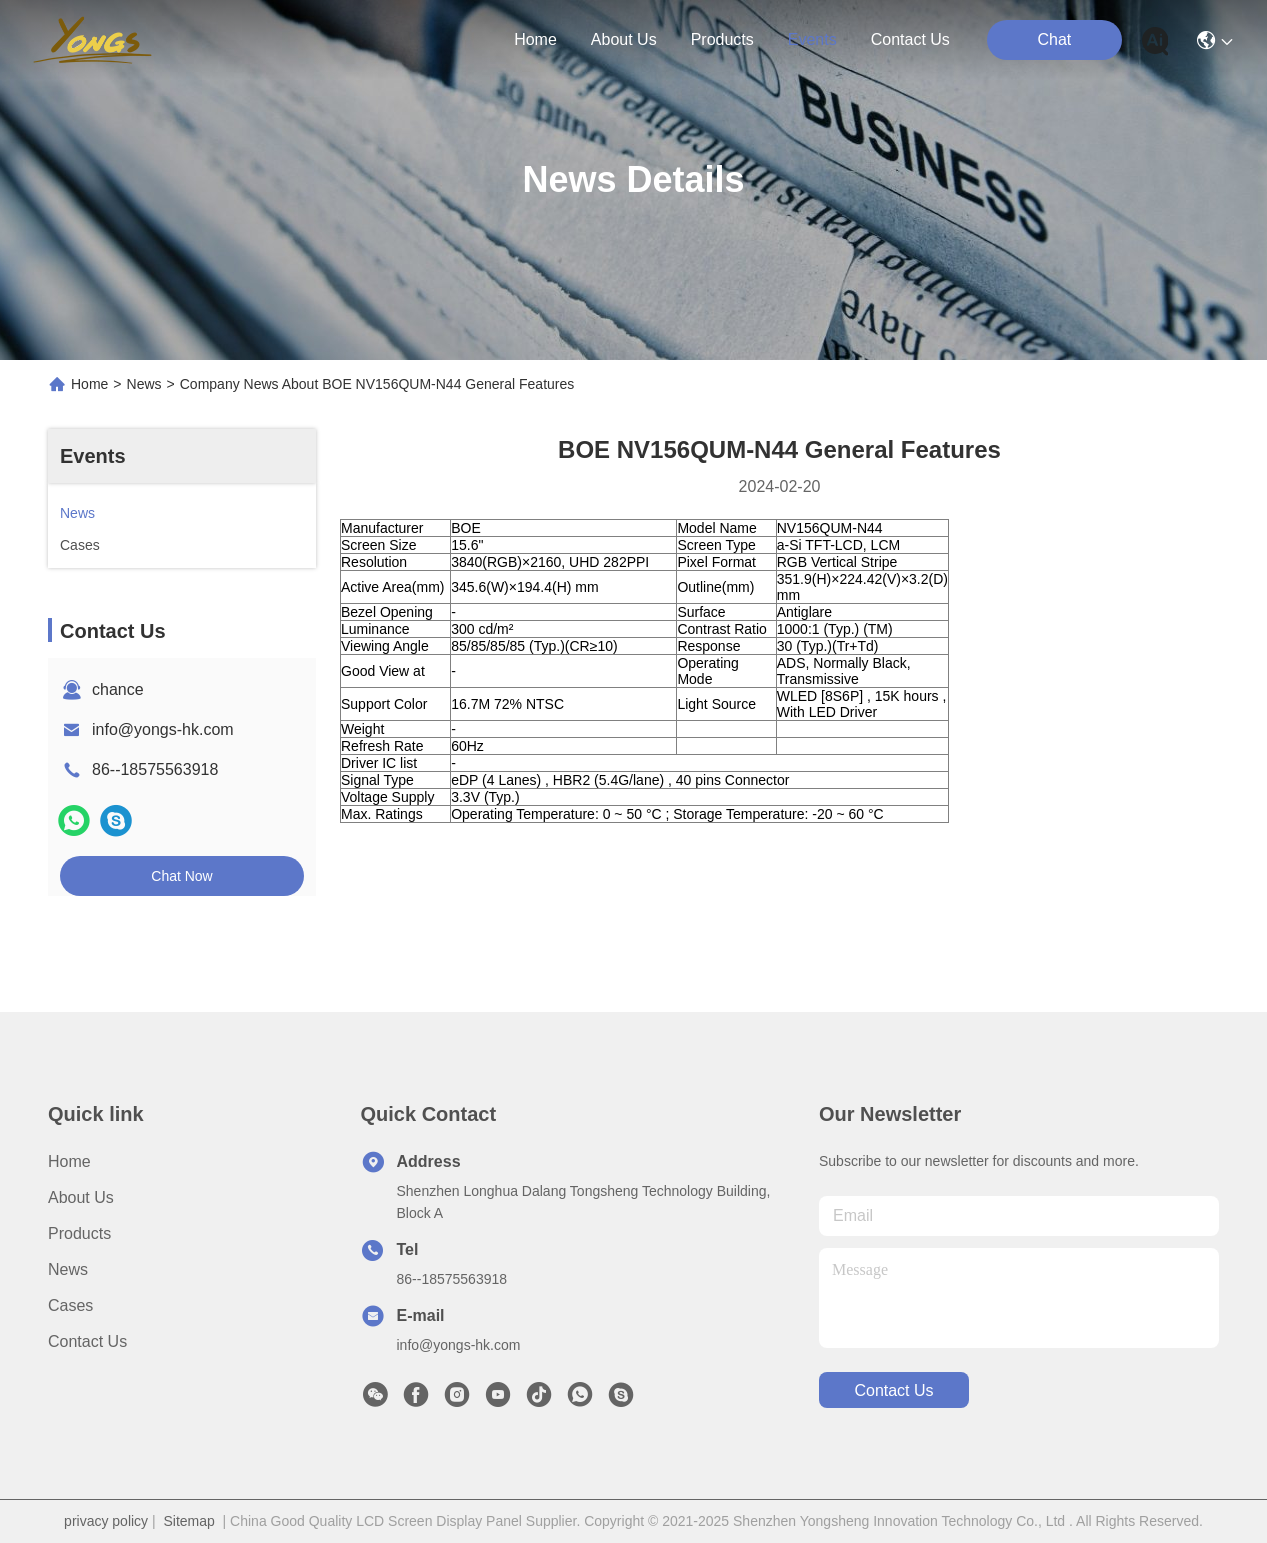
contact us (910, 39)
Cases (70, 1305)
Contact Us (87, 1341)
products (722, 39)
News (144, 384)
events (812, 39)
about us (624, 39)
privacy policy (106, 1521)
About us (81, 1197)
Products (79, 1233)
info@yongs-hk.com (163, 729)
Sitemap (188, 1521)
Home (535, 39)
